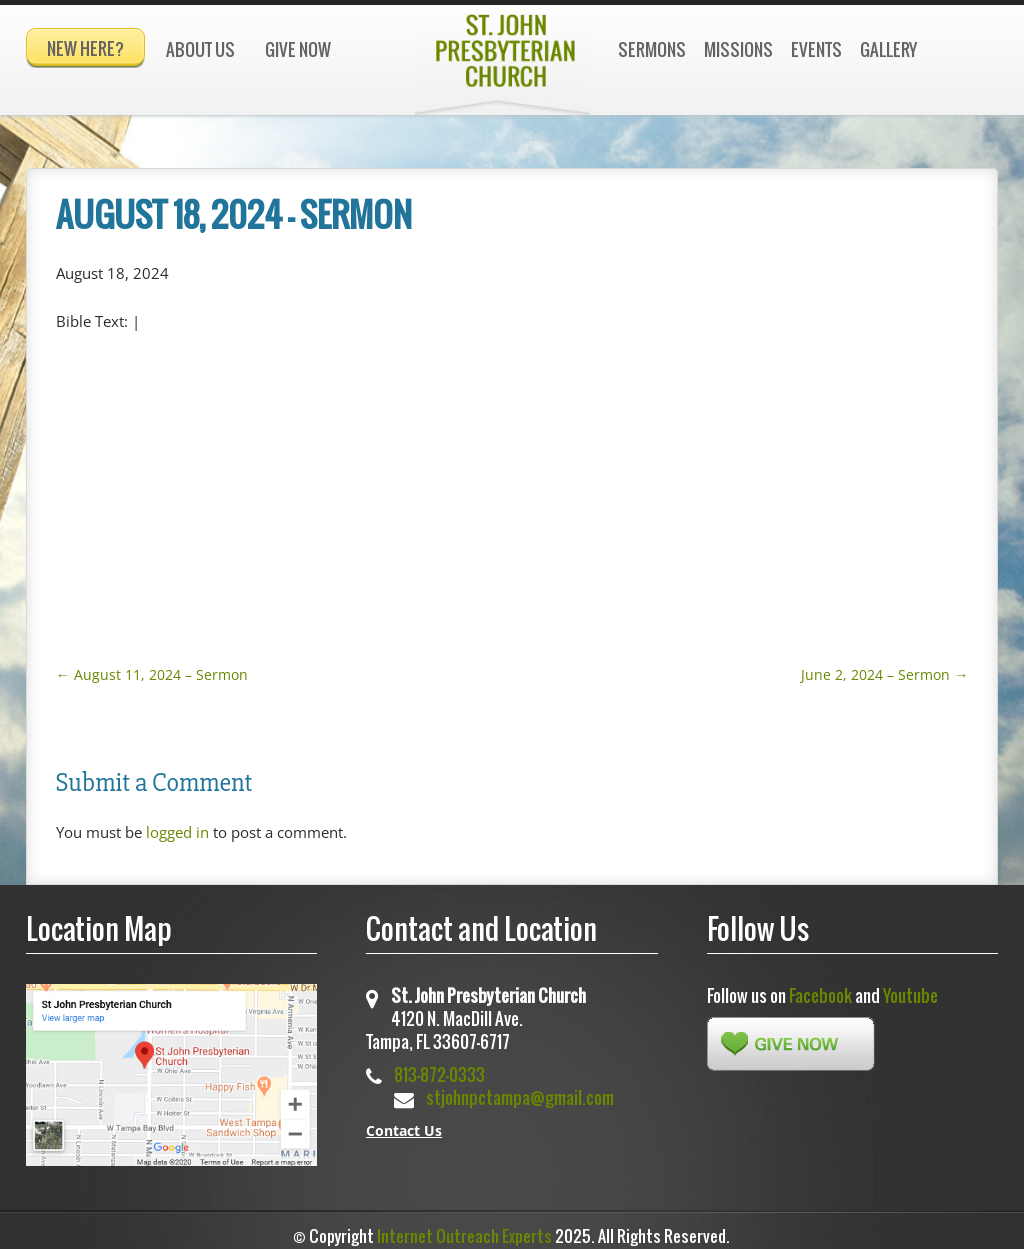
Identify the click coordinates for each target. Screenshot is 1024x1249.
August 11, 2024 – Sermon (152, 665)
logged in (177, 823)
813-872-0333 (439, 1065)
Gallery (888, 49)
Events (816, 49)
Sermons (652, 49)
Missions (738, 49)
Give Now (298, 49)
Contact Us (404, 1121)
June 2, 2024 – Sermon (884, 665)
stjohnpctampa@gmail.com (520, 1088)
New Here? (85, 48)
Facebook (820, 986)
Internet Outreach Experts (464, 1227)
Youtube (910, 986)
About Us (200, 49)
